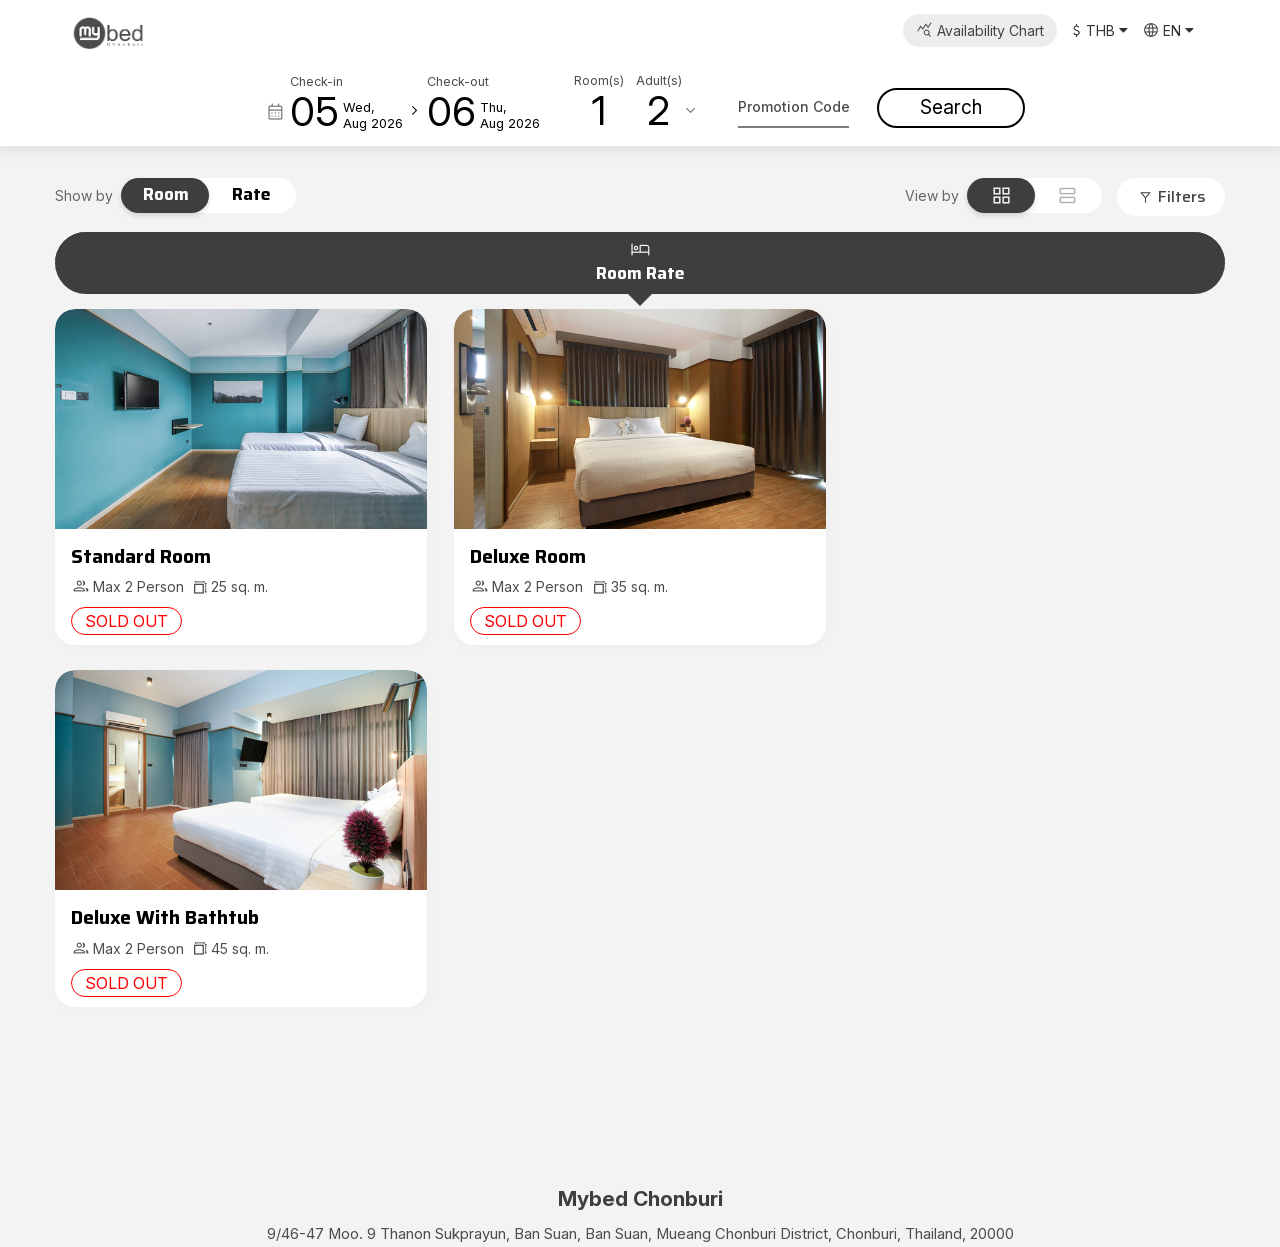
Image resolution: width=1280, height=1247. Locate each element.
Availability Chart (990, 30)
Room (166, 194)
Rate (251, 194)
